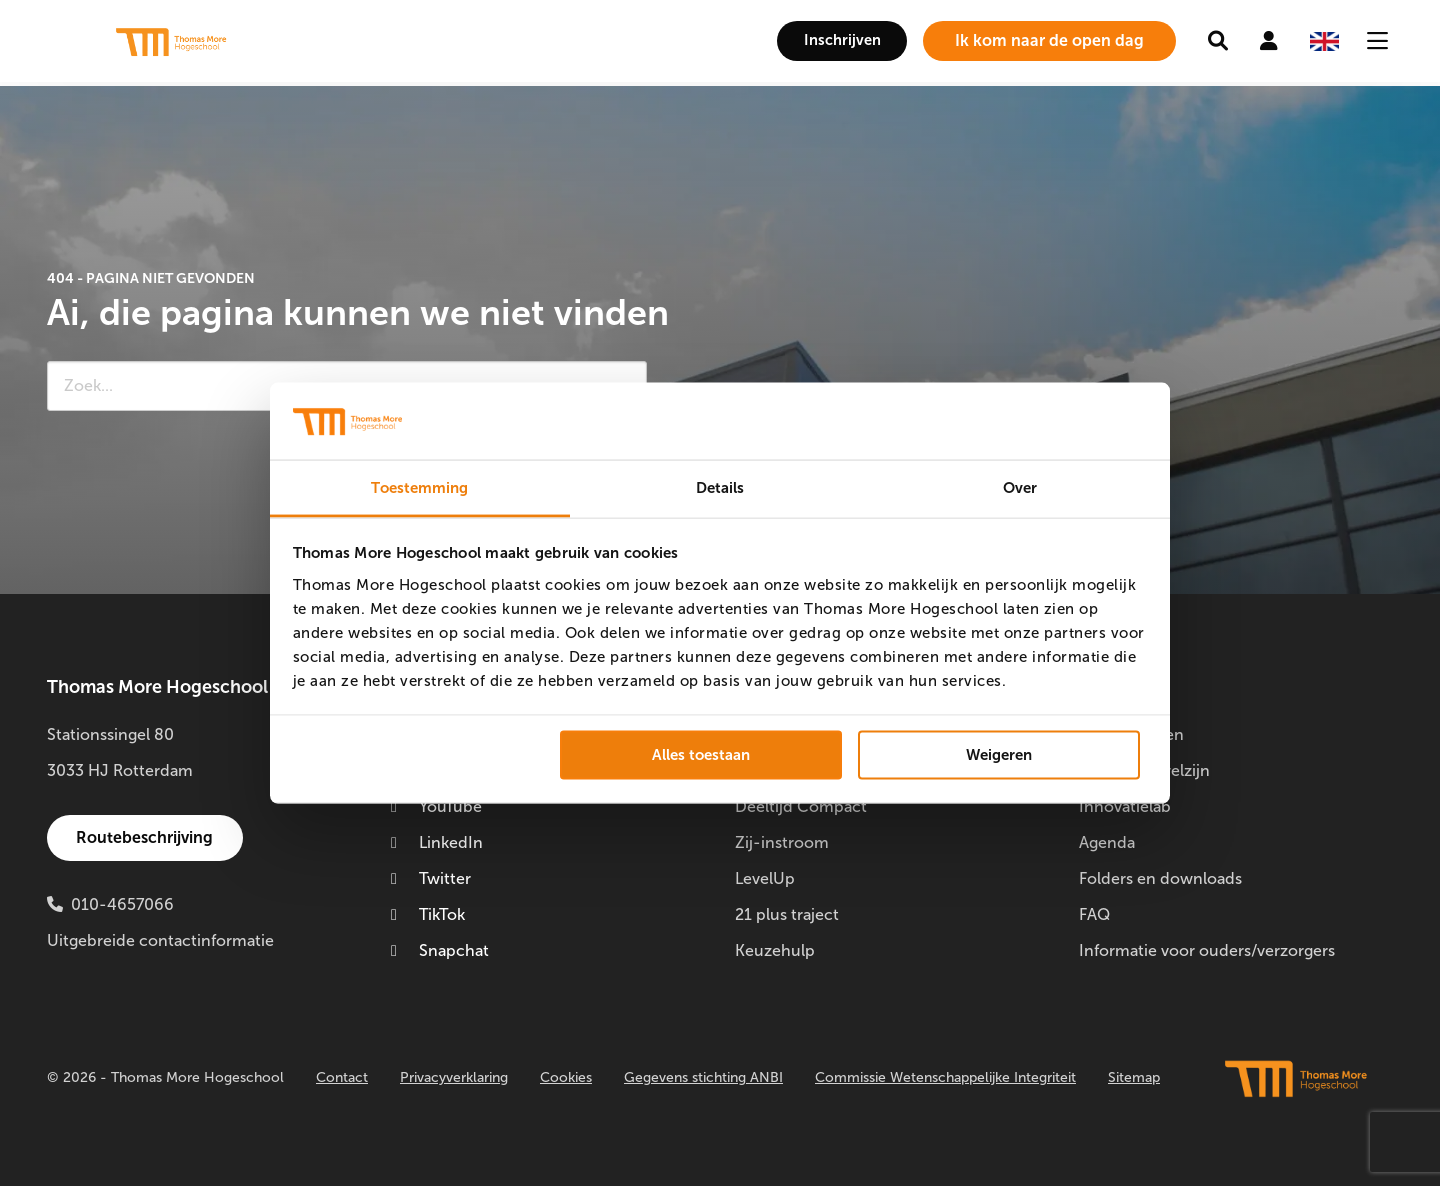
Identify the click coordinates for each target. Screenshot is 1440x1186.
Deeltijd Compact (801, 806)
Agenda (1107, 842)
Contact (342, 1077)
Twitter (431, 878)
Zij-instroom (782, 842)
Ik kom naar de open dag (1049, 40)
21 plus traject (787, 914)
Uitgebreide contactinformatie (160, 940)
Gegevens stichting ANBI (703, 1077)
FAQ (1094, 914)
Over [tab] (1020, 487)
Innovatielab (1125, 806)
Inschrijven (834, 40)
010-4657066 (122, 904)
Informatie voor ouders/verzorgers (1207, 950)
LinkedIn (437, 842)
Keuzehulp (775, 950)
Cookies (566, 1077)
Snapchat (440, 950)
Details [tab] (720, 487)
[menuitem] (834, 41)
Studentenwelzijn (1144, 770)
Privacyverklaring (454, 1077)
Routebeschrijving (147, 837)
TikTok (428, 914)
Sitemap (1134, 1077)
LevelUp (765, 878)
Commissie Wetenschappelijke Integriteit (945, 1077)
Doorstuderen (1131, 734)
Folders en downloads (1160, 878)
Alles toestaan (701, 755)
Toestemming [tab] (419, 487)
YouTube (436, 806)
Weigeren (999, 755)
